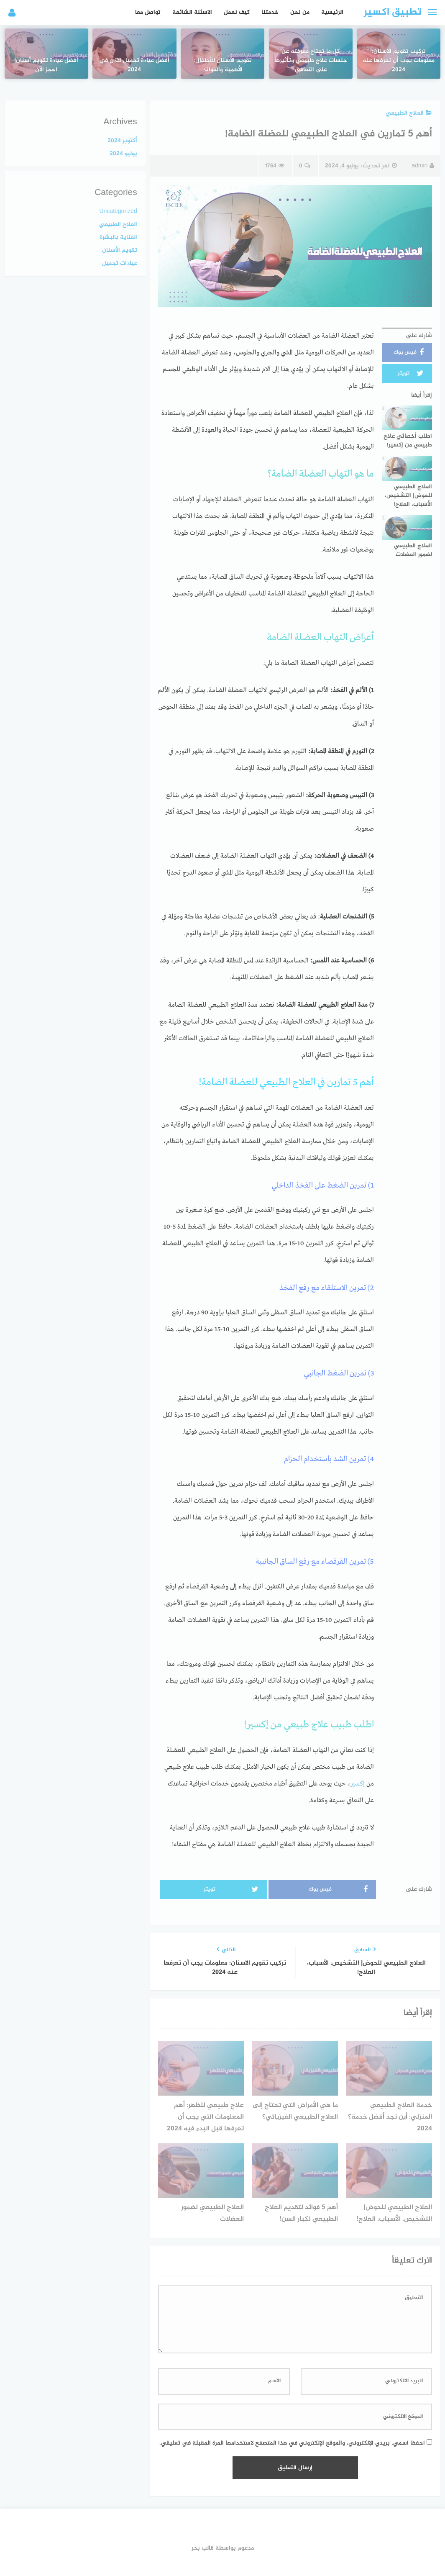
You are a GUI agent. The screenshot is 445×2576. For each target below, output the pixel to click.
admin (423, 166)
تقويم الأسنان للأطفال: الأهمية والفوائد (223, 45)
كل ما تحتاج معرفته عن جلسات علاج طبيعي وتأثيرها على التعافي (310, 40)
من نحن (299, 12)
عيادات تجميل (119, 263)
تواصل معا (148, 12)
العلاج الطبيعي (409, 113)
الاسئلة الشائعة (192, 12)
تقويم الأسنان (119, 250)
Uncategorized (118, 211)
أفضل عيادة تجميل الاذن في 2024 (134, 45)
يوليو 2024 (123, 154)
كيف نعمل (237, 12)
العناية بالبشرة (118, 237)
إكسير (357, 1784)
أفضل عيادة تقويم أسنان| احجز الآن (46, 45)
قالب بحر (203, 2548)
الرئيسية (332, 12)
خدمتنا (270, 12)
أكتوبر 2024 (122, 141)
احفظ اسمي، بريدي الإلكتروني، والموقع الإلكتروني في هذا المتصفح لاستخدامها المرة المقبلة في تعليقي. (292, 2443)
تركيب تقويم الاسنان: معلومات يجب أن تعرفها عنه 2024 (399, 40)
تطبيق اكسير (393, 12)
